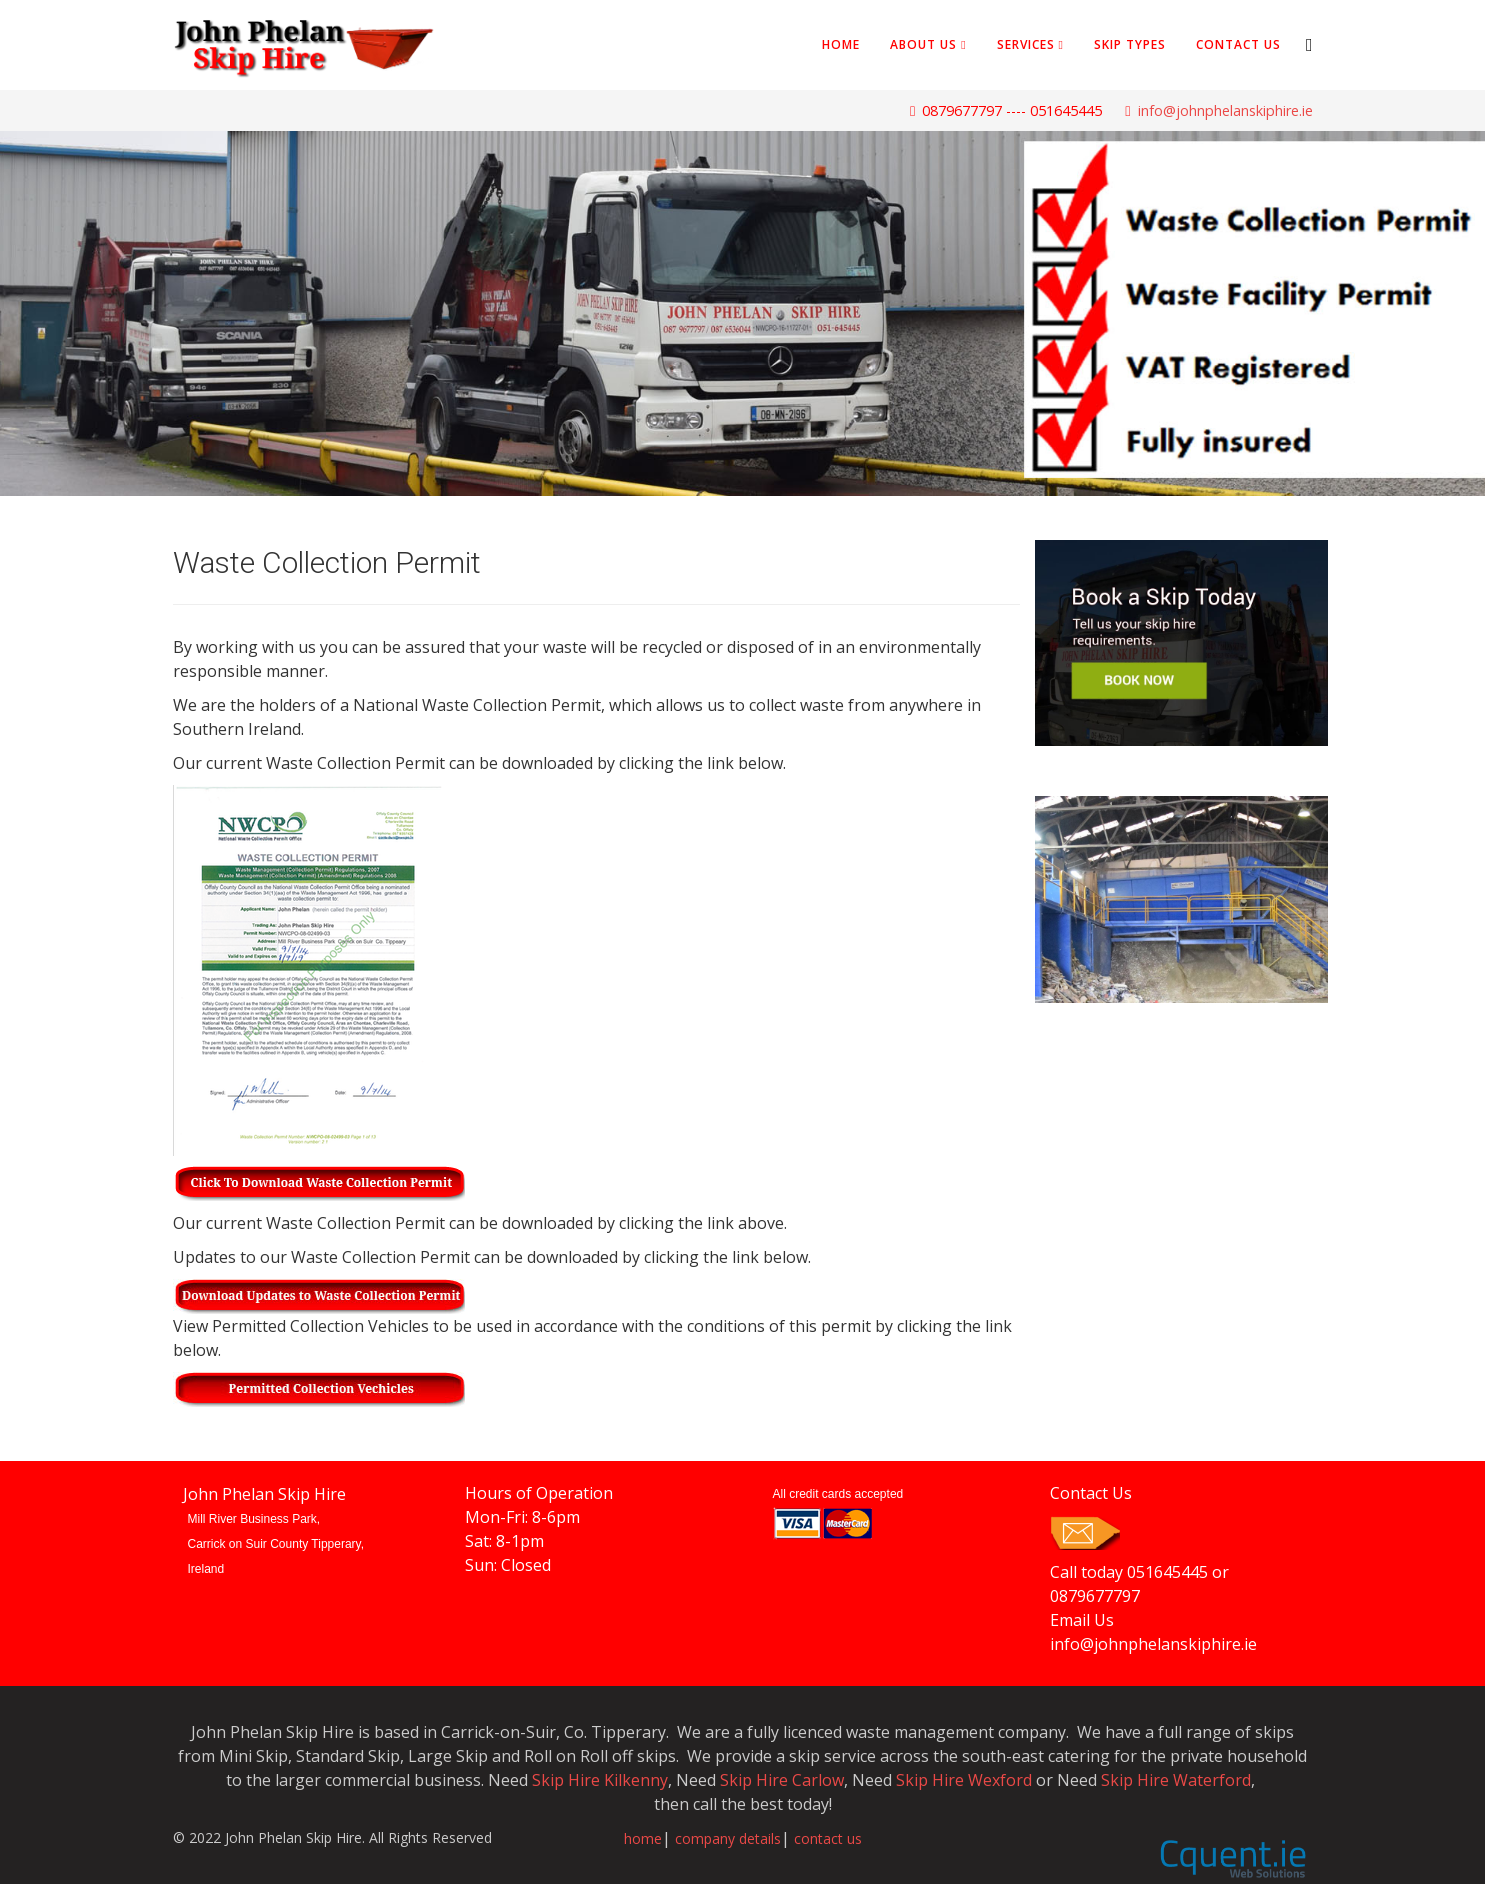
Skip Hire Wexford (964, 1780)
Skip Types (1130, 44)
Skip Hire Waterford (1176, 1780)
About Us (923, 44)
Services (1026, 44)
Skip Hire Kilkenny (600, 1780)
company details (728, 1838)
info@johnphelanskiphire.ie (1225, 110)
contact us (828, 1838)
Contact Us (1238, 44)
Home (841, 44)
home (643, 1838)
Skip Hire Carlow (782, 1780)
